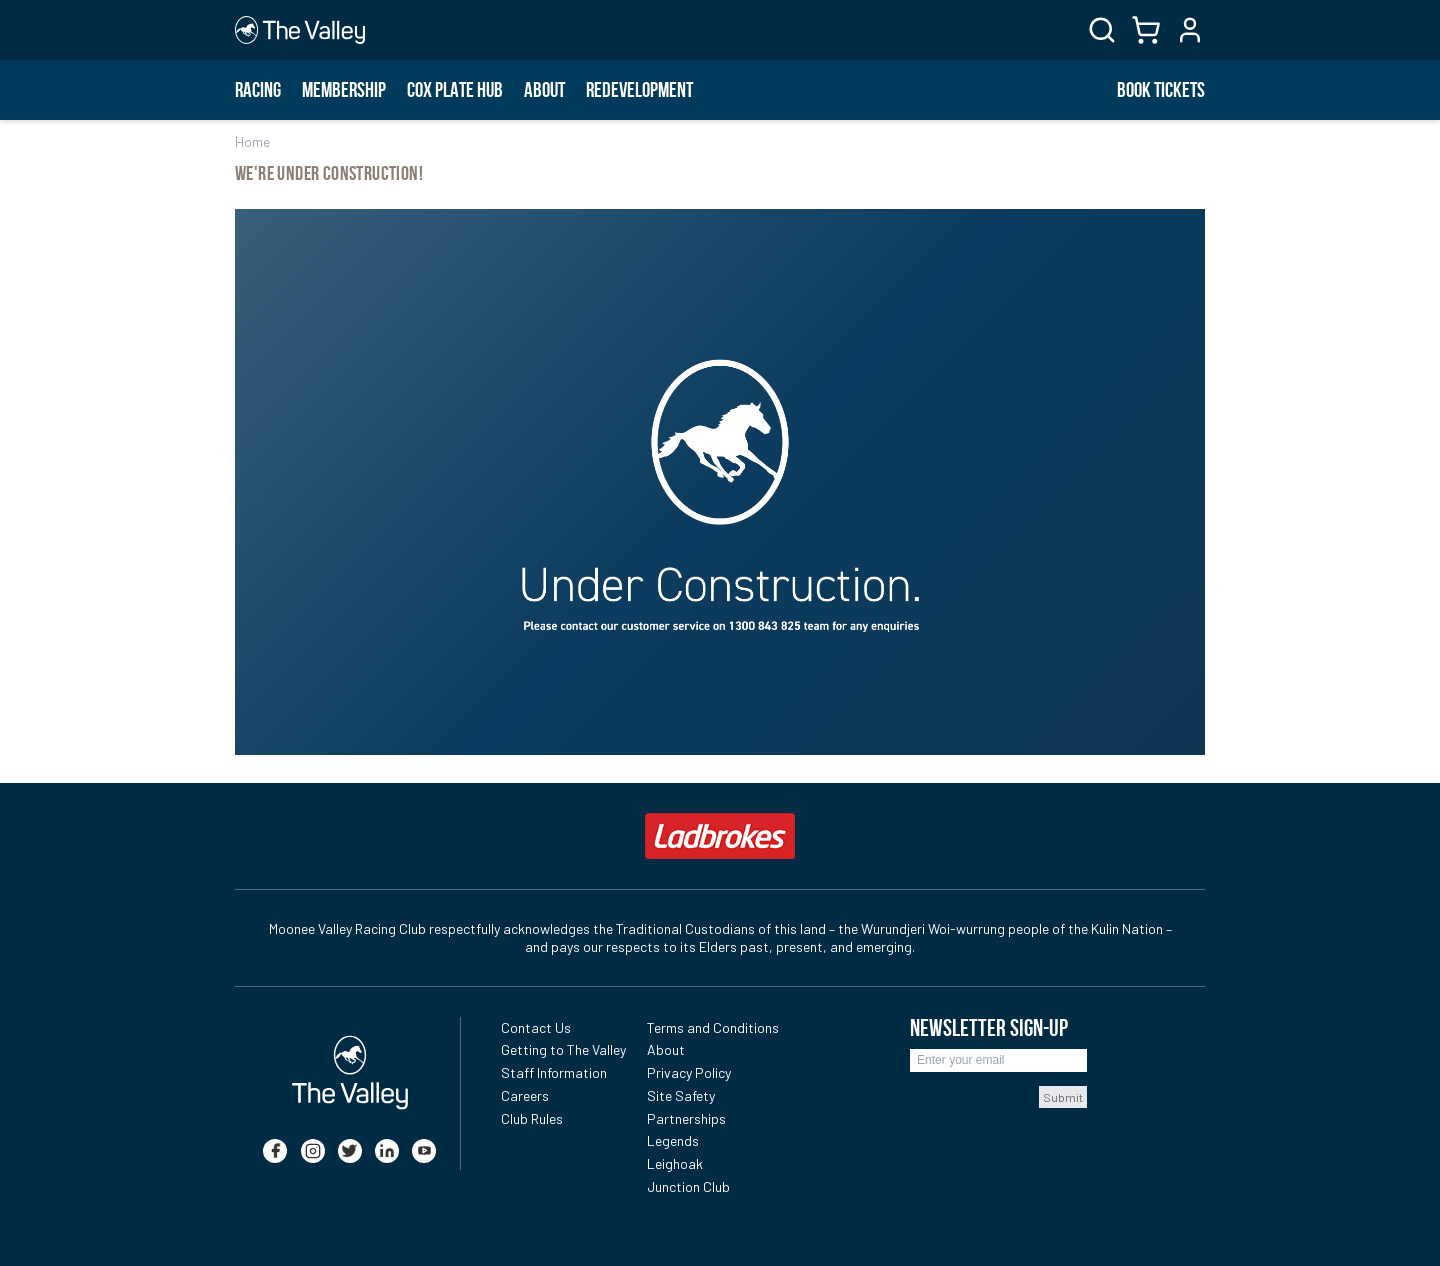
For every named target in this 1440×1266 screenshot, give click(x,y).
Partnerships (686, 1118)
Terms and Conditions (713, 1027)
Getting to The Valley (563, 1049)
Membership (344, 90)
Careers (525, 1095)
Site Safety (681, 1095)
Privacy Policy (689, 1072)
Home (252, 141)
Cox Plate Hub (455, 90)
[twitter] (350, 1151)
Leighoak (675, 1163)
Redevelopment (639, 90)
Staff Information (554, 1072)
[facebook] (275, 1151)
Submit (1063, 1097)
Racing (258, 90)
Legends (673, 1140)
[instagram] (313, 1151)
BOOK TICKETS (1161, 90)
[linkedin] (387, 1151)
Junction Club (688, 1186)
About (544, 90)
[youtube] (424, 1151)
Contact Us (536, 1027)
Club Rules (532, 1118)
